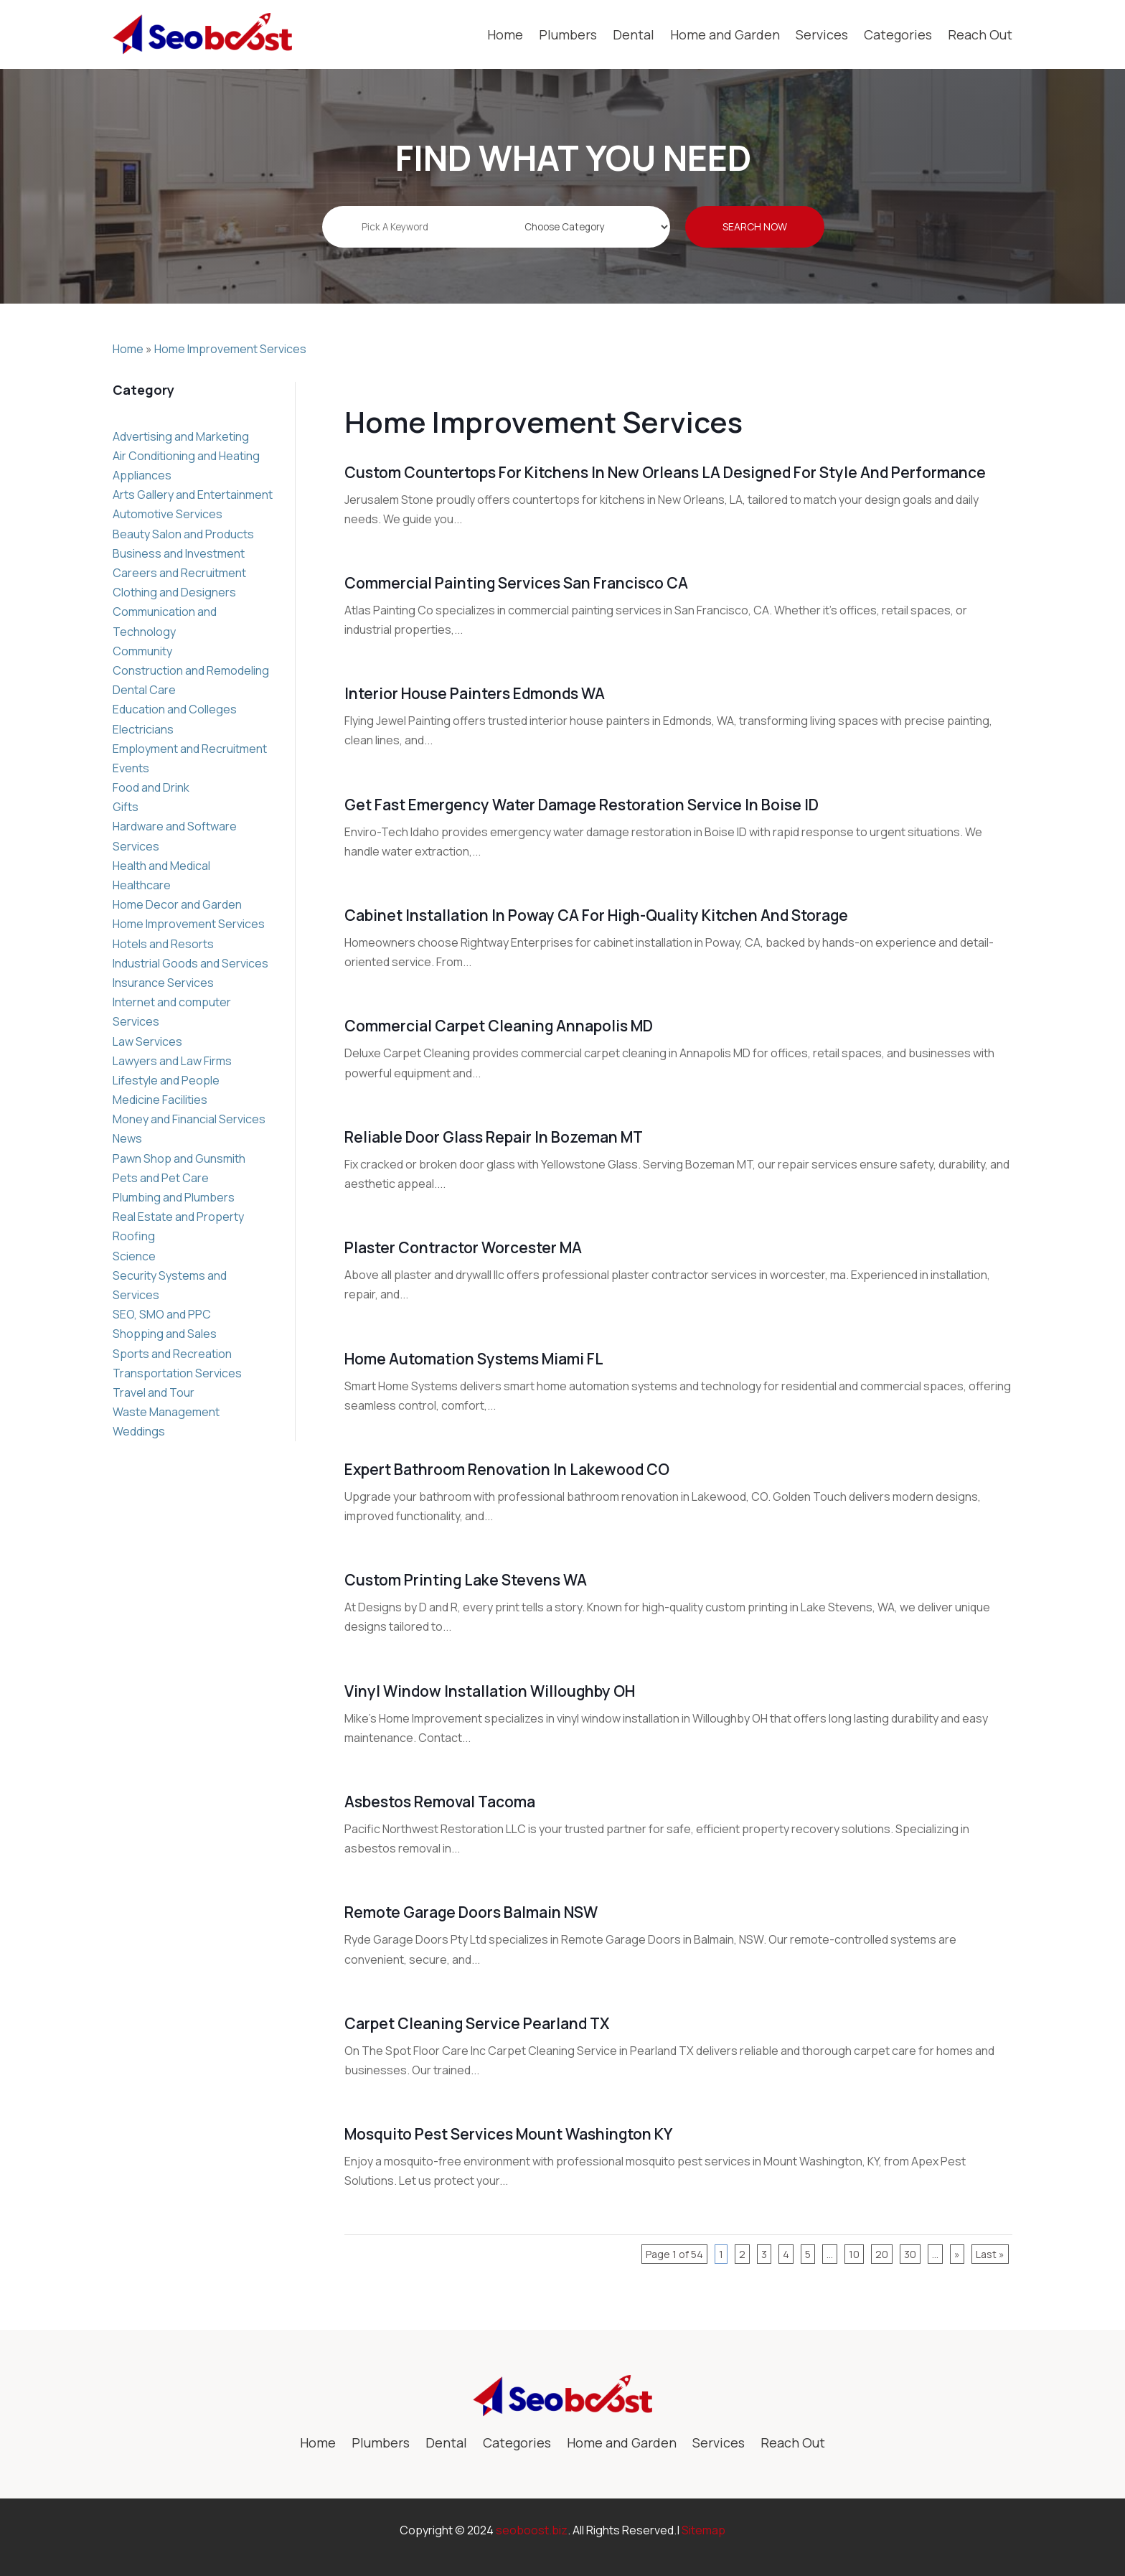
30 (910, 2254)
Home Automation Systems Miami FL (473, 1359)
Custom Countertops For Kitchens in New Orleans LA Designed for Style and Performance (665, 472)
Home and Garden (725, 34)
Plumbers (568, 34)
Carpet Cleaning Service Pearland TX (476, 2023)
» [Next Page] (957, 2254)
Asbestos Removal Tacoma (439, 1802)
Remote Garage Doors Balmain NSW (471, 1912)
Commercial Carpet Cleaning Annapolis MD (498, 1026)
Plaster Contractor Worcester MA (463, 1247)
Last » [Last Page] (990, 2254)
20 (881, 2254)
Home (505, 34)
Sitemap (703, 2530)
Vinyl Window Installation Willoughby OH (489, 1691)
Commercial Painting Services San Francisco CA (516, 583)
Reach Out (980, 34)
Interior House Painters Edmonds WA (474, 693)
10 (854, 2254)
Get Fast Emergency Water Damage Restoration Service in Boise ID (581, 805)
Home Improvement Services (230, 349)
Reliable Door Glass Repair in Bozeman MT (493, 1137)
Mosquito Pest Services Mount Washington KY (508, 2134)
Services (822, 34)
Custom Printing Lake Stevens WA (465, 1580)
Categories (898, 34)
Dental (633, 34)
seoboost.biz (532, 2530)
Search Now (754, 237)
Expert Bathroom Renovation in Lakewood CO (506, 1469)
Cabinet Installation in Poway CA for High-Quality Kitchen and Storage (596, 915)
